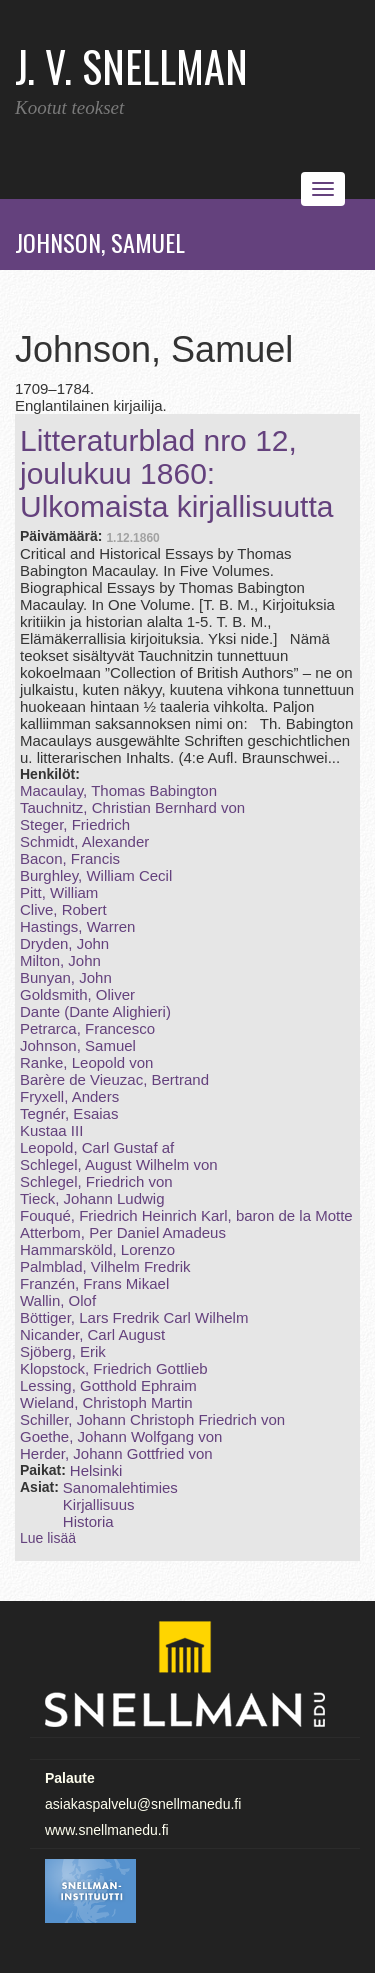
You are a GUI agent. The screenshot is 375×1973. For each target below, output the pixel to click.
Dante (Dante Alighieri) (95, 1011)
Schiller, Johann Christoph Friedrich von (152, 1419)
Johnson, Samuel (78, 1045)
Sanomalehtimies (120, 1487)
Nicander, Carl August (92, 1334)
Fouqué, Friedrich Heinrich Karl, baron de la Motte (186, 1215)
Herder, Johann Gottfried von (116, 1453)
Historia (88, 1521)
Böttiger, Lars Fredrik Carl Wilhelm (134, 1317)
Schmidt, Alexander (84, 841)
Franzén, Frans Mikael (94, 1283)
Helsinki (96, 1470)
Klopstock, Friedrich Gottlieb (114, 1368)
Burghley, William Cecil (96, 875)
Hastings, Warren (77, 926)
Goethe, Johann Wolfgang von (121, 1436)
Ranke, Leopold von (86, 1062)
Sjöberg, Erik (63, 1351)
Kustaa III (51, 1130)
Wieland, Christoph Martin (106, 1402)
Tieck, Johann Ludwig (92, 1198)
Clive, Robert (63, 909)
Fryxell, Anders (69, 1096)
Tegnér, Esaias (69, 1113)
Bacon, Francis (70, 858)
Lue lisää (48, 1538)
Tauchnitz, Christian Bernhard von (132, 807)
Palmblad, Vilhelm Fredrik (105, 1266)
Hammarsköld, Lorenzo (97, 1249)
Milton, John (60, 960)
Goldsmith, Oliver (77, 994)
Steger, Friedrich (75, 824)
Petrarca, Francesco (87, 1028)
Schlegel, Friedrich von (96, 1181)
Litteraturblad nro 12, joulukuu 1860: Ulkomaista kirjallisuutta (176, 473)
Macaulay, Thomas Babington (118, 790)
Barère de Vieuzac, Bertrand (114, 1079)
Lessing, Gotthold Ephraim (108, 1385)
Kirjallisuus (99, 1504)
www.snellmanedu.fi (107, 1830)
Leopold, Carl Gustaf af (97, 1147)
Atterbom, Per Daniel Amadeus (123, 1232)
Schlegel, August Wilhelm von (119, 1164)
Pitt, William (59, 892)
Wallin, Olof (58, 1300)
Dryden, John (64, 943)
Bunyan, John (66, 977)
